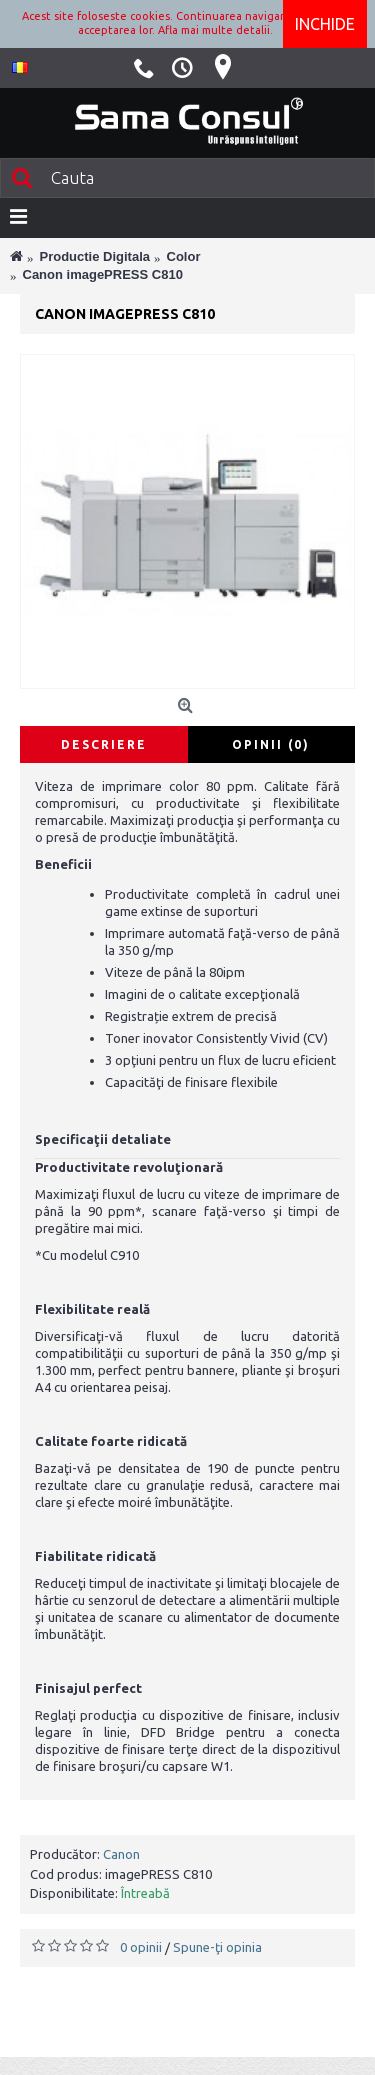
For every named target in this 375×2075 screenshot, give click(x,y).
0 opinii (141, 1947)
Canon (121, 1854)
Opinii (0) (271, 744)
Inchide (325, 24)
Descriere (104, 744)
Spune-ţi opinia (217, 1947)
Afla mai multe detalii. (215, 30)
